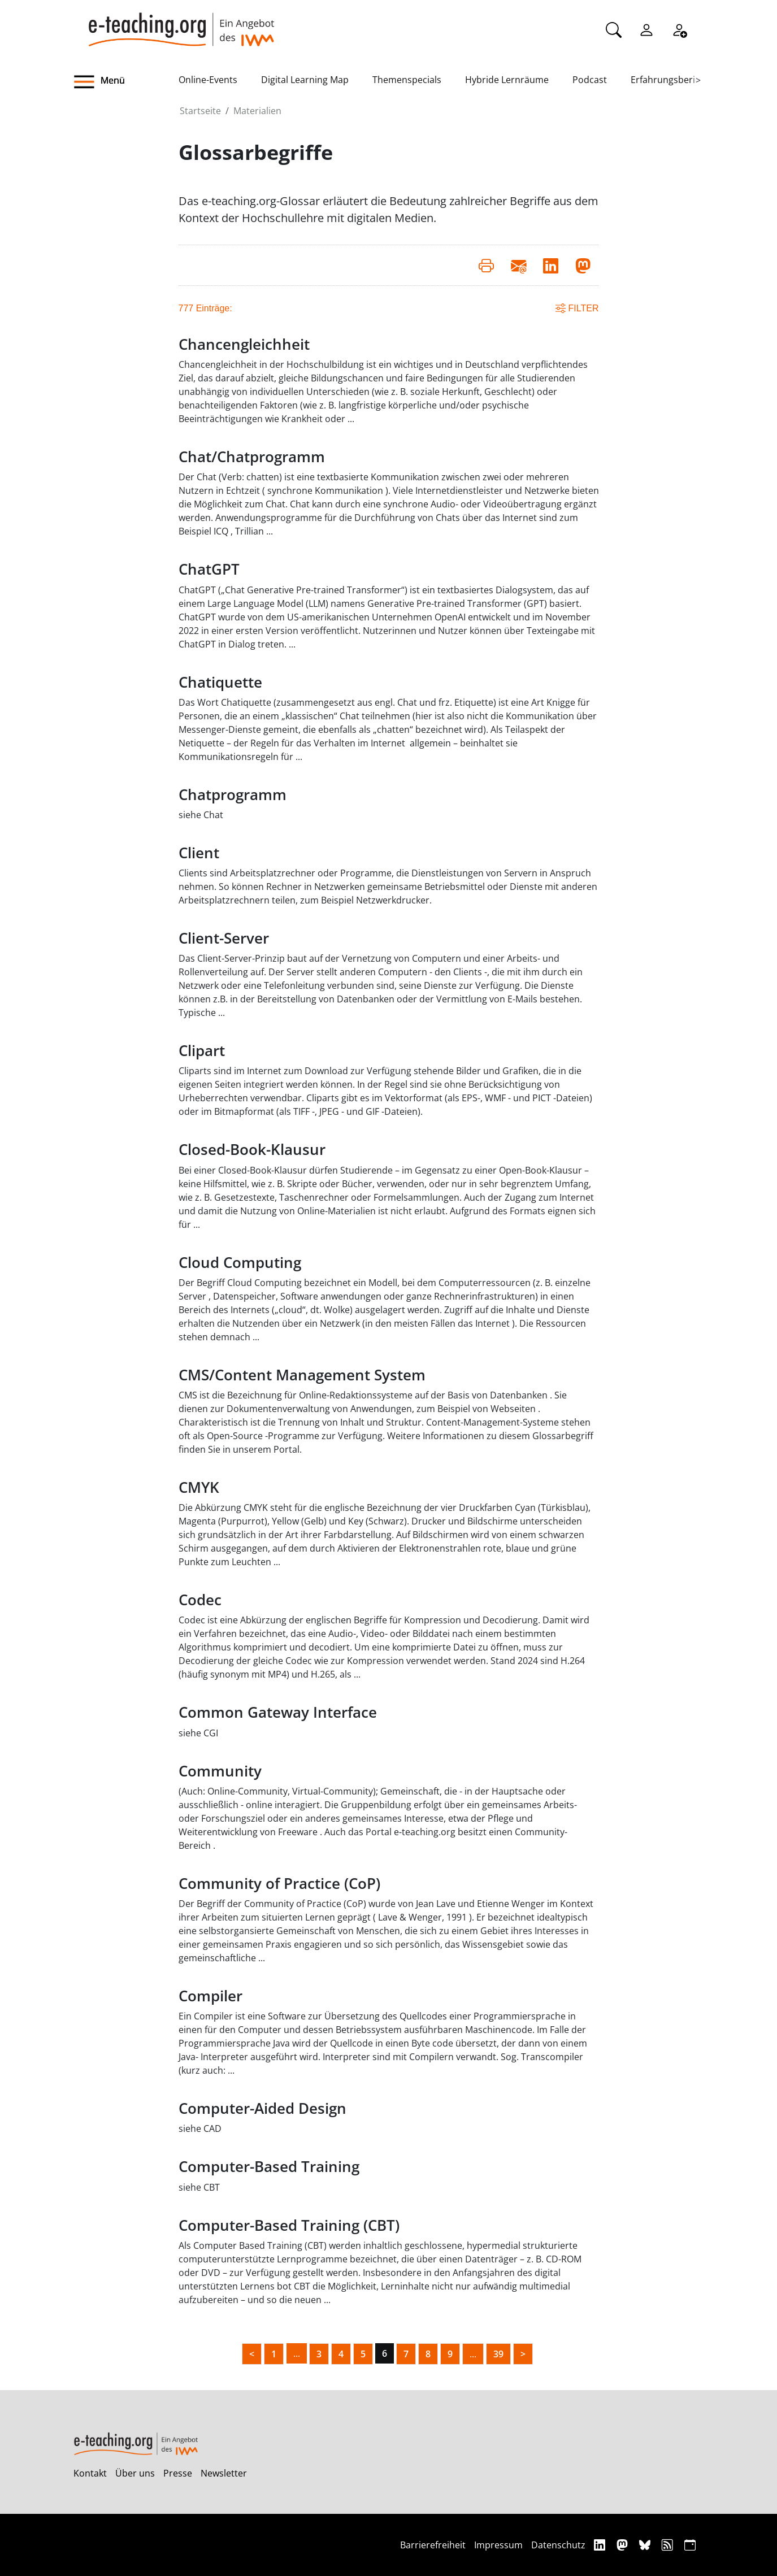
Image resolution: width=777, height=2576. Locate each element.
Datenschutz (558, 2545)
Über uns (135, 2473)
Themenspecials (406, 79)
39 (498, 2354)
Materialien (257, 111)
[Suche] (614, 29)
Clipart (202, 1050)
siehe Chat (201, 815)
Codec (200, 1600)
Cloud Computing (240, 1262)
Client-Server (224, 938)
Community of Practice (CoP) (279, 1883)
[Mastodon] (624, 2544)
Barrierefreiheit (433, 2545)
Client (199, 853)
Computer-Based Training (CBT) (289, 2225)
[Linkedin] (601, 2544)
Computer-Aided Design (262, 2108)
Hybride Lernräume (507, 79)
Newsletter (224, 2473)
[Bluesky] (646, 2544)
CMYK (199, 1487)
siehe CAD (200, 2128)
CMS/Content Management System (302, 1375)
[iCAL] (690, 2544)
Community (220, 1771)
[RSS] (669, 2544)
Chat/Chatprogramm (252, 457)
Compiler (210, 1996)
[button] (126, 81)
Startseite (200, 111)
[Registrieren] (679, 29)
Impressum (498, 2545)
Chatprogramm (233, 794)
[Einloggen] (646, 29)
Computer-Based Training (269, 2166)
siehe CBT (199, 2187)
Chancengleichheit (244, 344)
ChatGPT (209, 569)
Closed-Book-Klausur (252, 1149)
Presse (177, 2473)
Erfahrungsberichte (672, 79)
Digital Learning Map (305, 79)
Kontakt (90, 2473)
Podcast (589, 79)
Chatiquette (220, 682)
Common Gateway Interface (278, 1712)
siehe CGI (198, 1733)
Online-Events (208, 79)
